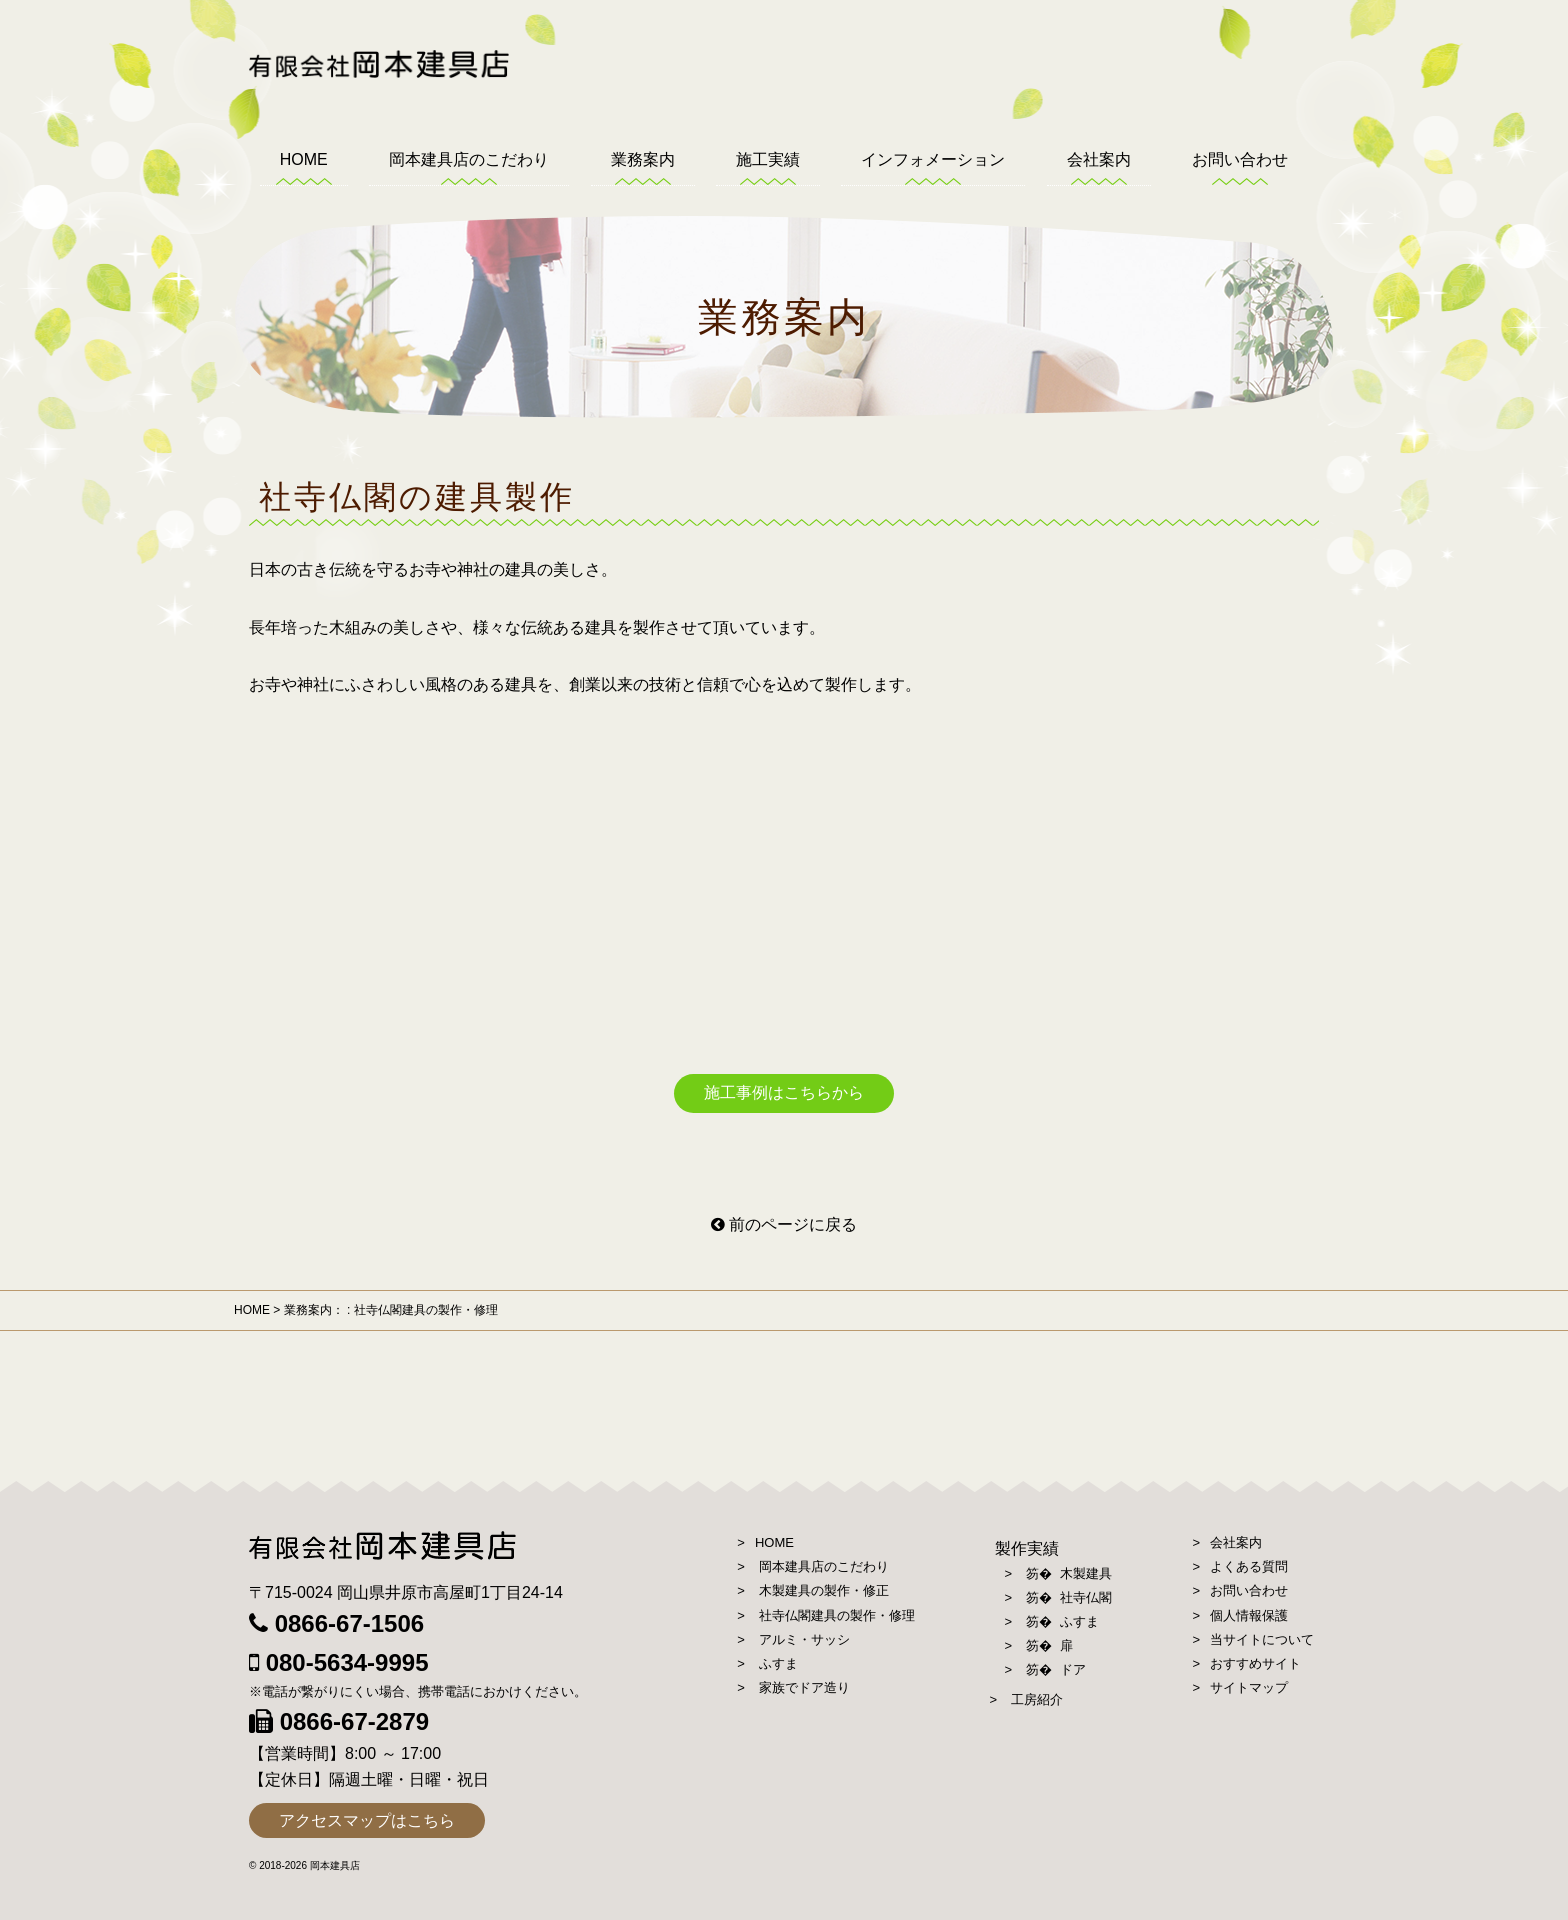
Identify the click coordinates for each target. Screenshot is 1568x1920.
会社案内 (1099, 159)
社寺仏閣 (1085, 1597)
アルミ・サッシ (804, 1639)
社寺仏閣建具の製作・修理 (837, 1615)
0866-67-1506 (336, 1623)
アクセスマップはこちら (367, 1820)
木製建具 (1085, 1573)
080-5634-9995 (338, 1662)
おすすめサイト (1255, 1663)
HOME (304, 159)
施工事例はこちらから (784, 1092)
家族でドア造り (804, 1687)
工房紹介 (1037, 1699)
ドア (1072, 1669)
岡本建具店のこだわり (469, 159)
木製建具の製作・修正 (824, 1590)
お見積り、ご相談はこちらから (1531, 330)
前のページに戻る (784, 1224)
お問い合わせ (1240, 159)
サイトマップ (1249, 1687)
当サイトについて (1262, 1639)
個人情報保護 (1249, 1615)
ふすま (778, 1663)
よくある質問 (1249, 1566)
